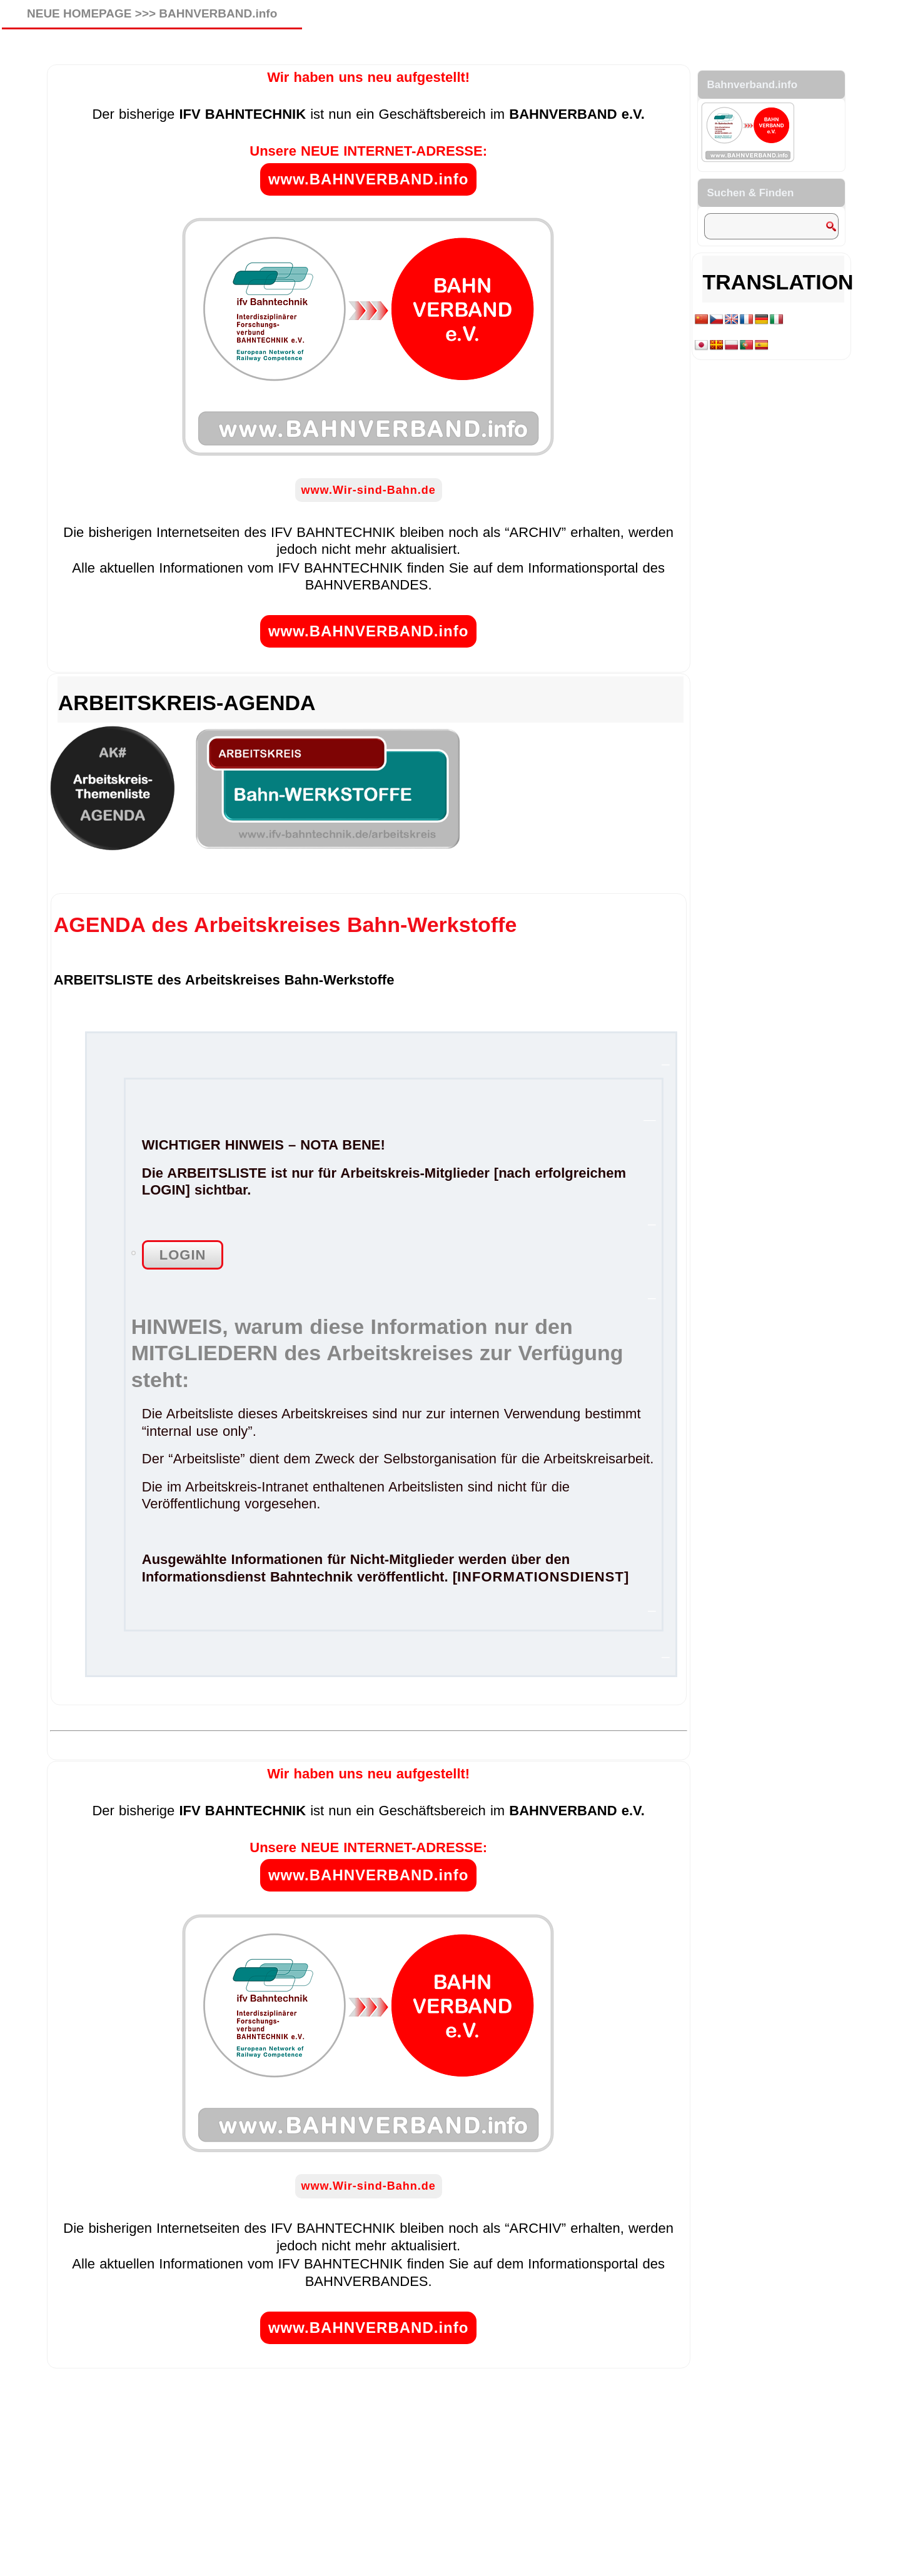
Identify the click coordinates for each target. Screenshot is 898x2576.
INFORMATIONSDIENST (540, 1577)
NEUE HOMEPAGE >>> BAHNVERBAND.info (152, 13)
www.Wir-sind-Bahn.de (368, 490)
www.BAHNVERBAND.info (368, 179)
